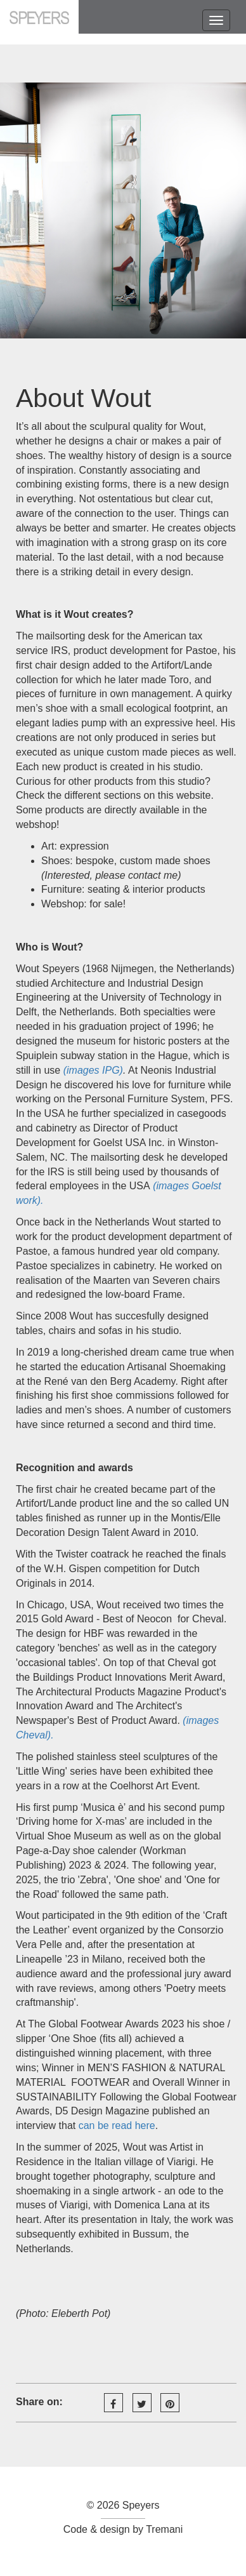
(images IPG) (93, 1070)
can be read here (117, 2125)
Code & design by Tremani (123, 2529)
